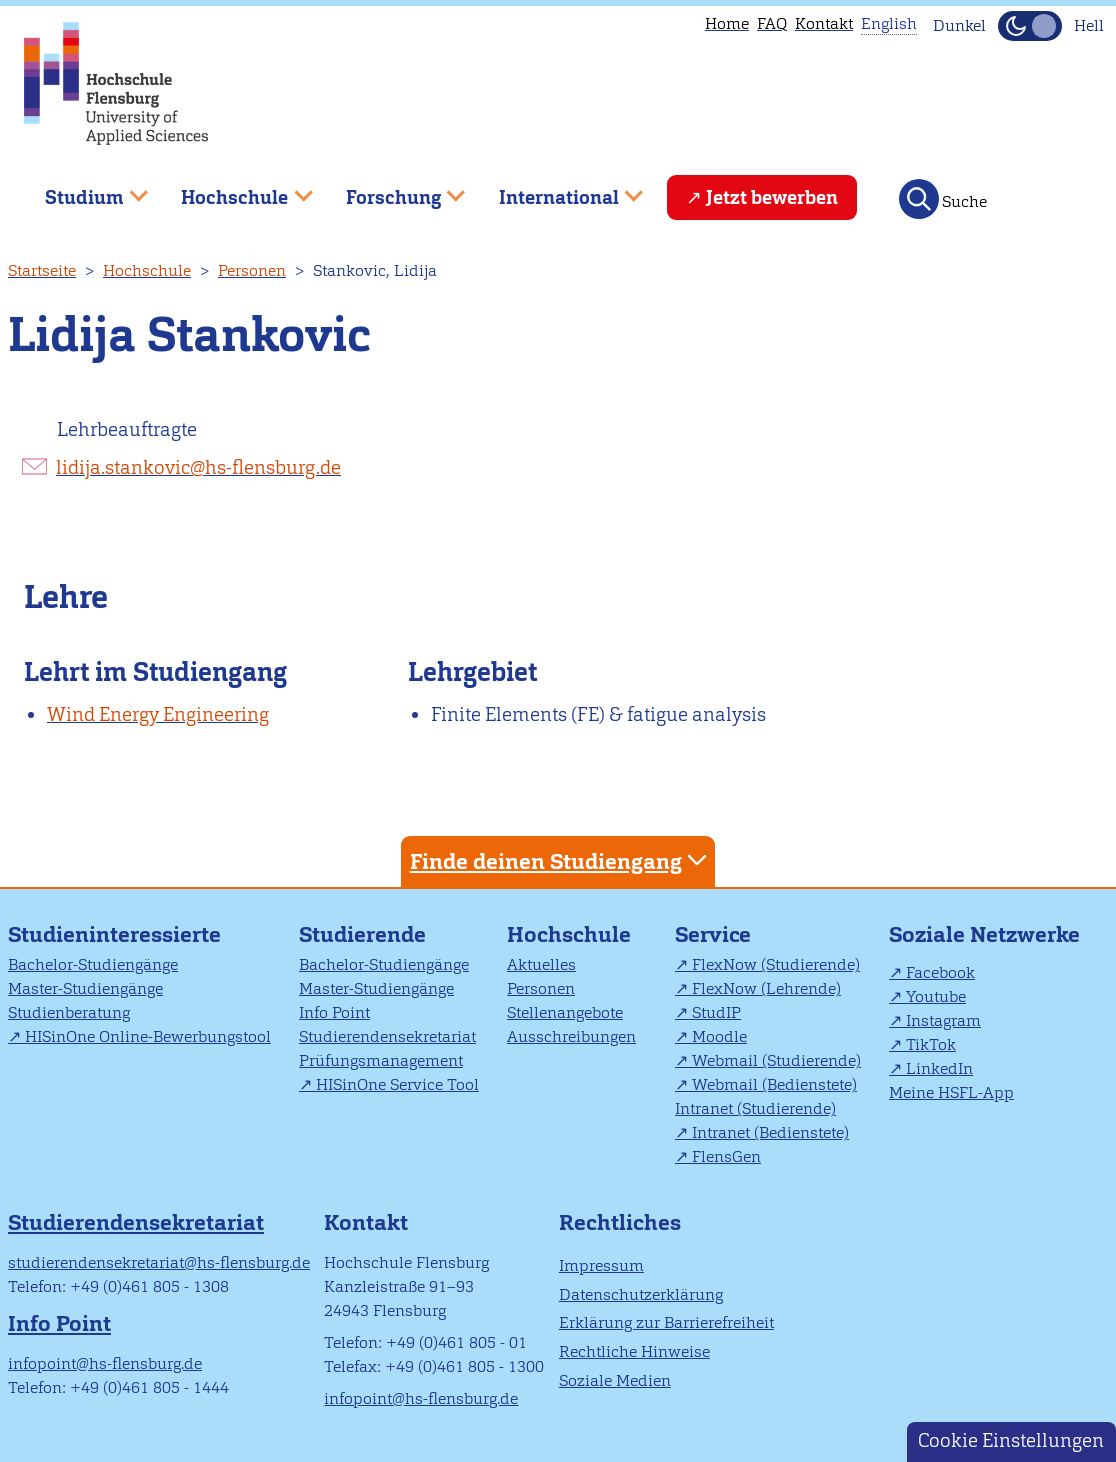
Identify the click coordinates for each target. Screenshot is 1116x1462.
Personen (252, 270)
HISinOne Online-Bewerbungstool (148, 1036)
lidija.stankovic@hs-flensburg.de (198, 467)
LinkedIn (939, 1068)
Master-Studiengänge (85, 988)
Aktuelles (541, 964)
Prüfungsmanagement (381, 1060)
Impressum (601, 1265)
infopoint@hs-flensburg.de (105, 1363)
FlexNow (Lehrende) (766, 988)
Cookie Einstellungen (1011, 1440)
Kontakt (824, 23)
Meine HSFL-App (951, 1092)
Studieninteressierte (114, 934)
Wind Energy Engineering (158, 714)
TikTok (931, 1044)
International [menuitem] (556, 189)
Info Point (334, 1012)
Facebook (940, 972)
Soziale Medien (615, 1380)
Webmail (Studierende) (776, 1060)
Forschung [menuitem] (391, 189)
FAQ (772, 23)
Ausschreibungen (571, 1036)
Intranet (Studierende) (755, 1108)
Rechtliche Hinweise (634, 1351)
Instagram (943, 1020)
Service (713, 934)
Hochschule (147, 270)
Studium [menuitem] (82, 189)
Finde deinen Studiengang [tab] (561, 860)
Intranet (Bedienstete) (770, 1132)
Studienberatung (69, 1012)
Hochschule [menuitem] (233, 189)
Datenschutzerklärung (641, 1294)
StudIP (716, 1012)
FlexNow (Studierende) (776, 964)
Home (727, 23)
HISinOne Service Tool (397, 1084)
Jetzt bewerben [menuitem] (772, 197)
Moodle (719, 1036)
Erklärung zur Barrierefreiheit (666, 1322)
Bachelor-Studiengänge (93, 964)
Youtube (936, 996)
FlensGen (726, 1156)
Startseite (42, 270)
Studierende (362, 934)
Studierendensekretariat (387, 1036)
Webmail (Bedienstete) (774, 1084)
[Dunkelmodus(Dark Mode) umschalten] (1030, 26)
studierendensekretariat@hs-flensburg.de (159, 1262)
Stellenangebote (565, 1012)
